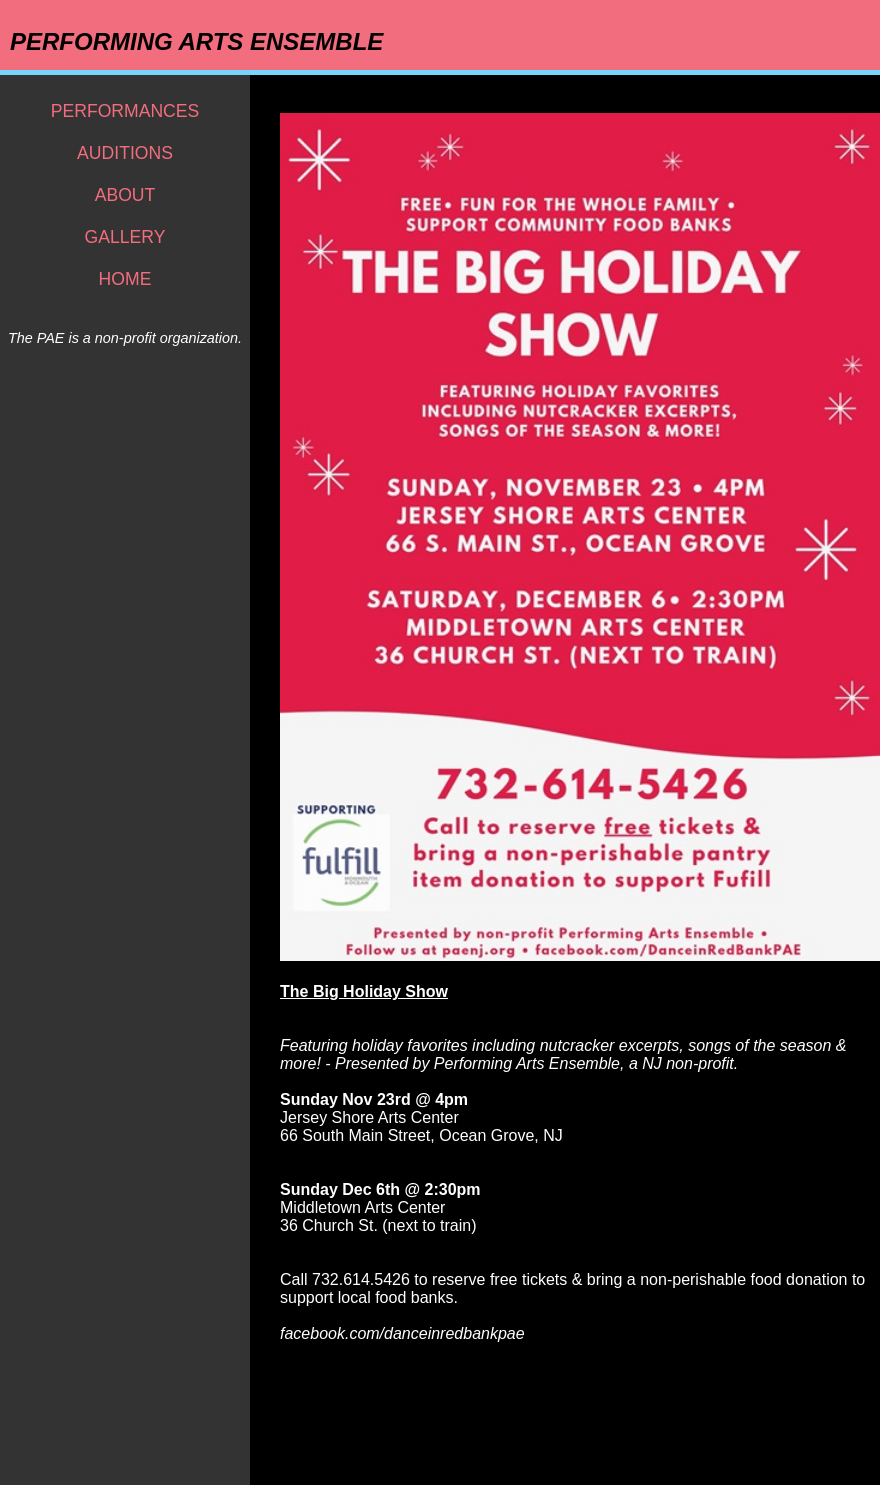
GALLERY (125, 237)
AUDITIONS (125, 153)
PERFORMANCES (125, 111)
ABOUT (125, 195)
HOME (125, 279)
